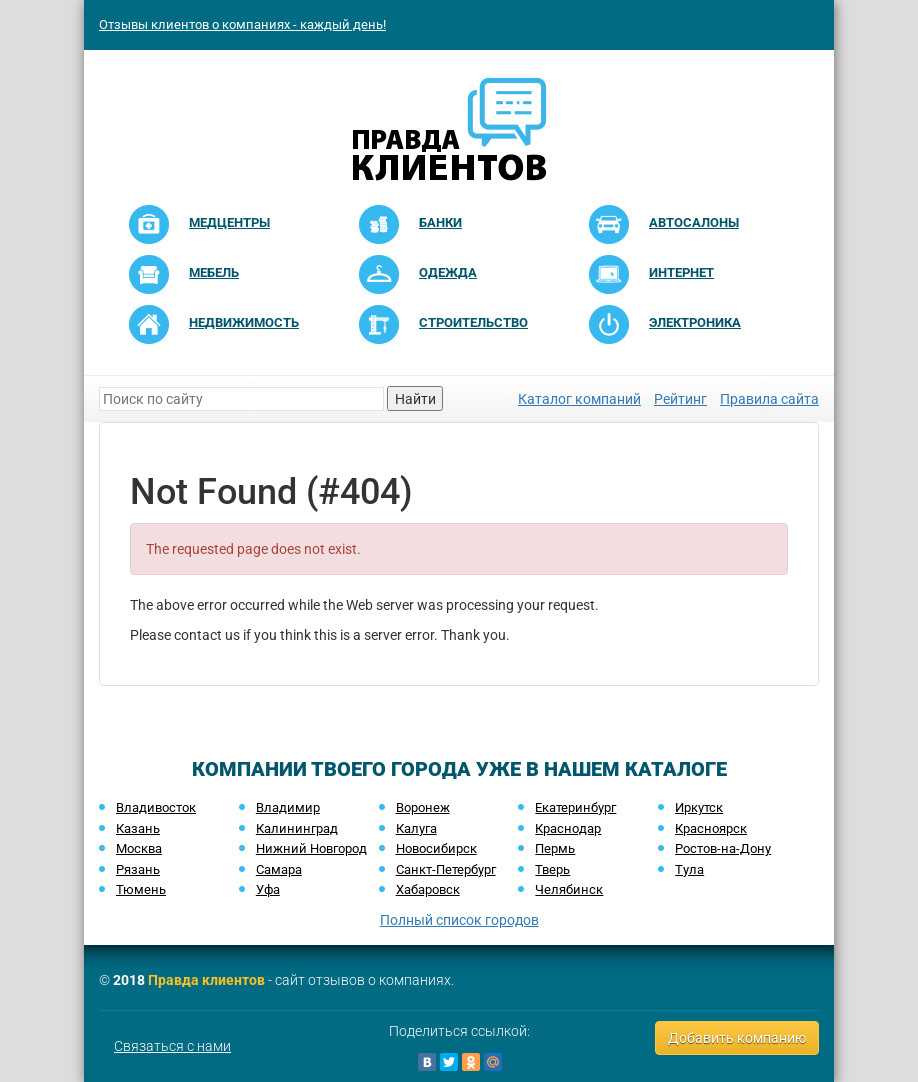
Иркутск (699, 807)
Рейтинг (680, 399)
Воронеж (423, 807)
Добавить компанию (737, 1038)
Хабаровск (428, 889)
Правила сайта (769, 399)
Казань (138, 828)
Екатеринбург (575, 807)
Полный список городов (459, 920)
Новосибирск (436, 848)
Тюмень (141, 889)
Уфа (268, 889)
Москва (139, 848)
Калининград (297, 828)
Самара (279, 869)
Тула (689, 869)
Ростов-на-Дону (723, 848)
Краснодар (568, 828)
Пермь (555, 848)
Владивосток (156, 807)
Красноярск (711, 828)
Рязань (138, 869)
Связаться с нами (172, 1046)
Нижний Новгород (311, 848)
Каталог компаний (579, 399)
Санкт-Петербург (446, 869)
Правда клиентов (206, 980)
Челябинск (569, 889)
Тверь (552, 869)
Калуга (416, 828)
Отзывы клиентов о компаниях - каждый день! (242, 24)
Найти (415, 399)
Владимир (288, 807)
